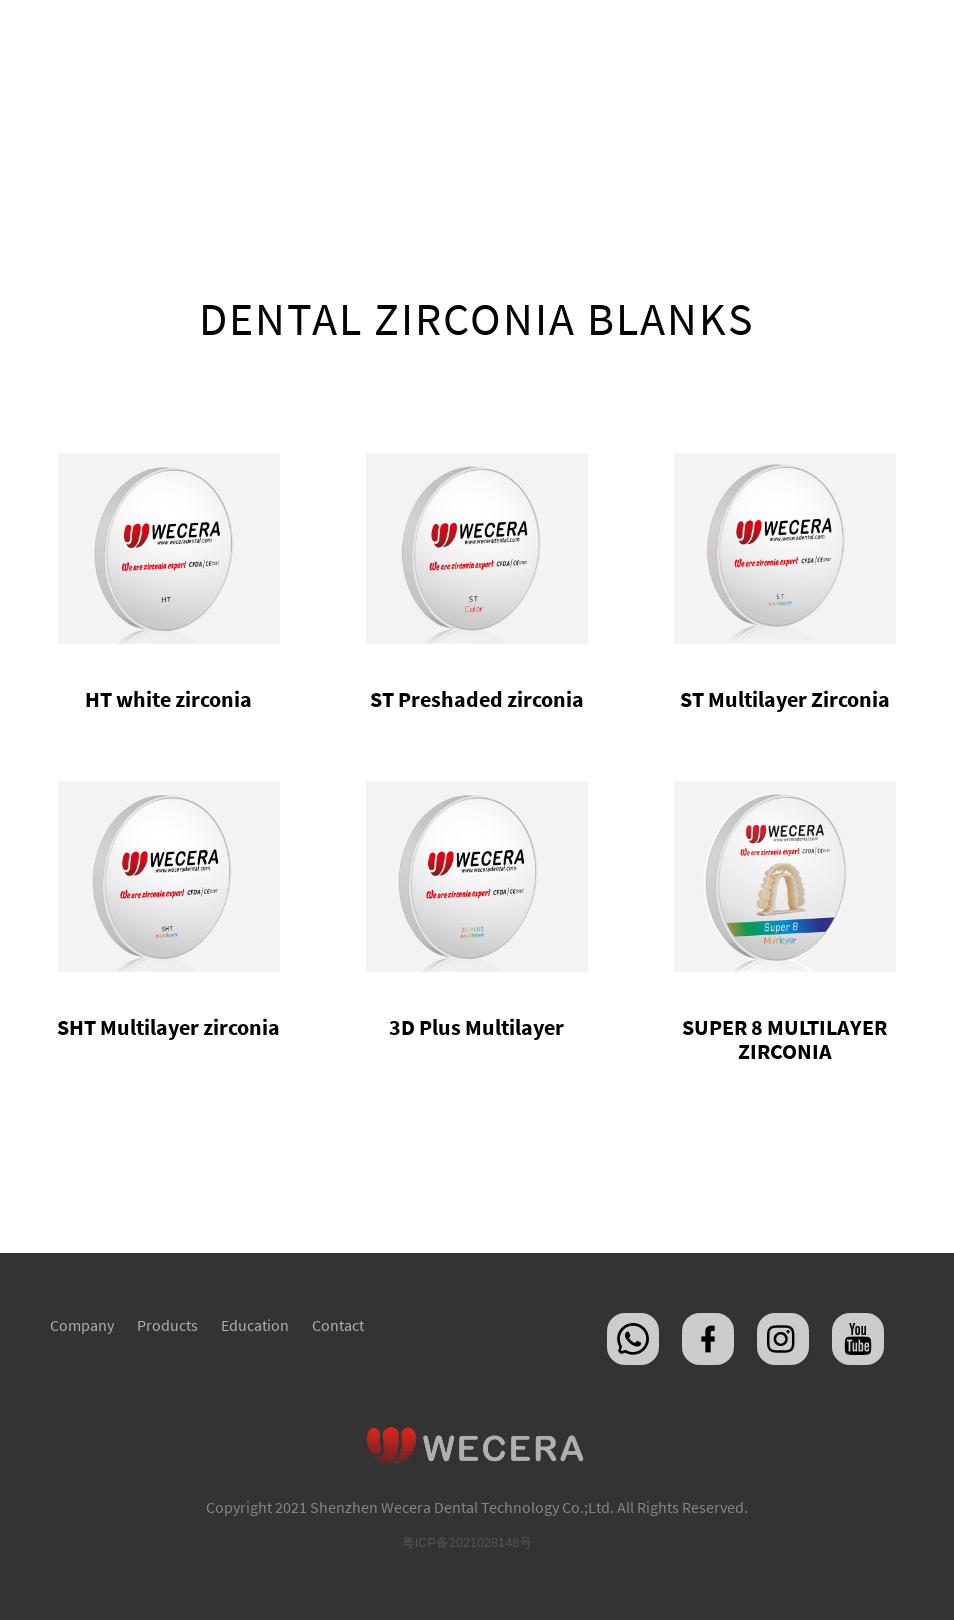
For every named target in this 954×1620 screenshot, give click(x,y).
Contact (338, 1325)
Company (82, 1325)
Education (255, 1325)
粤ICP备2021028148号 (467, 1543)
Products (167, 1325)
